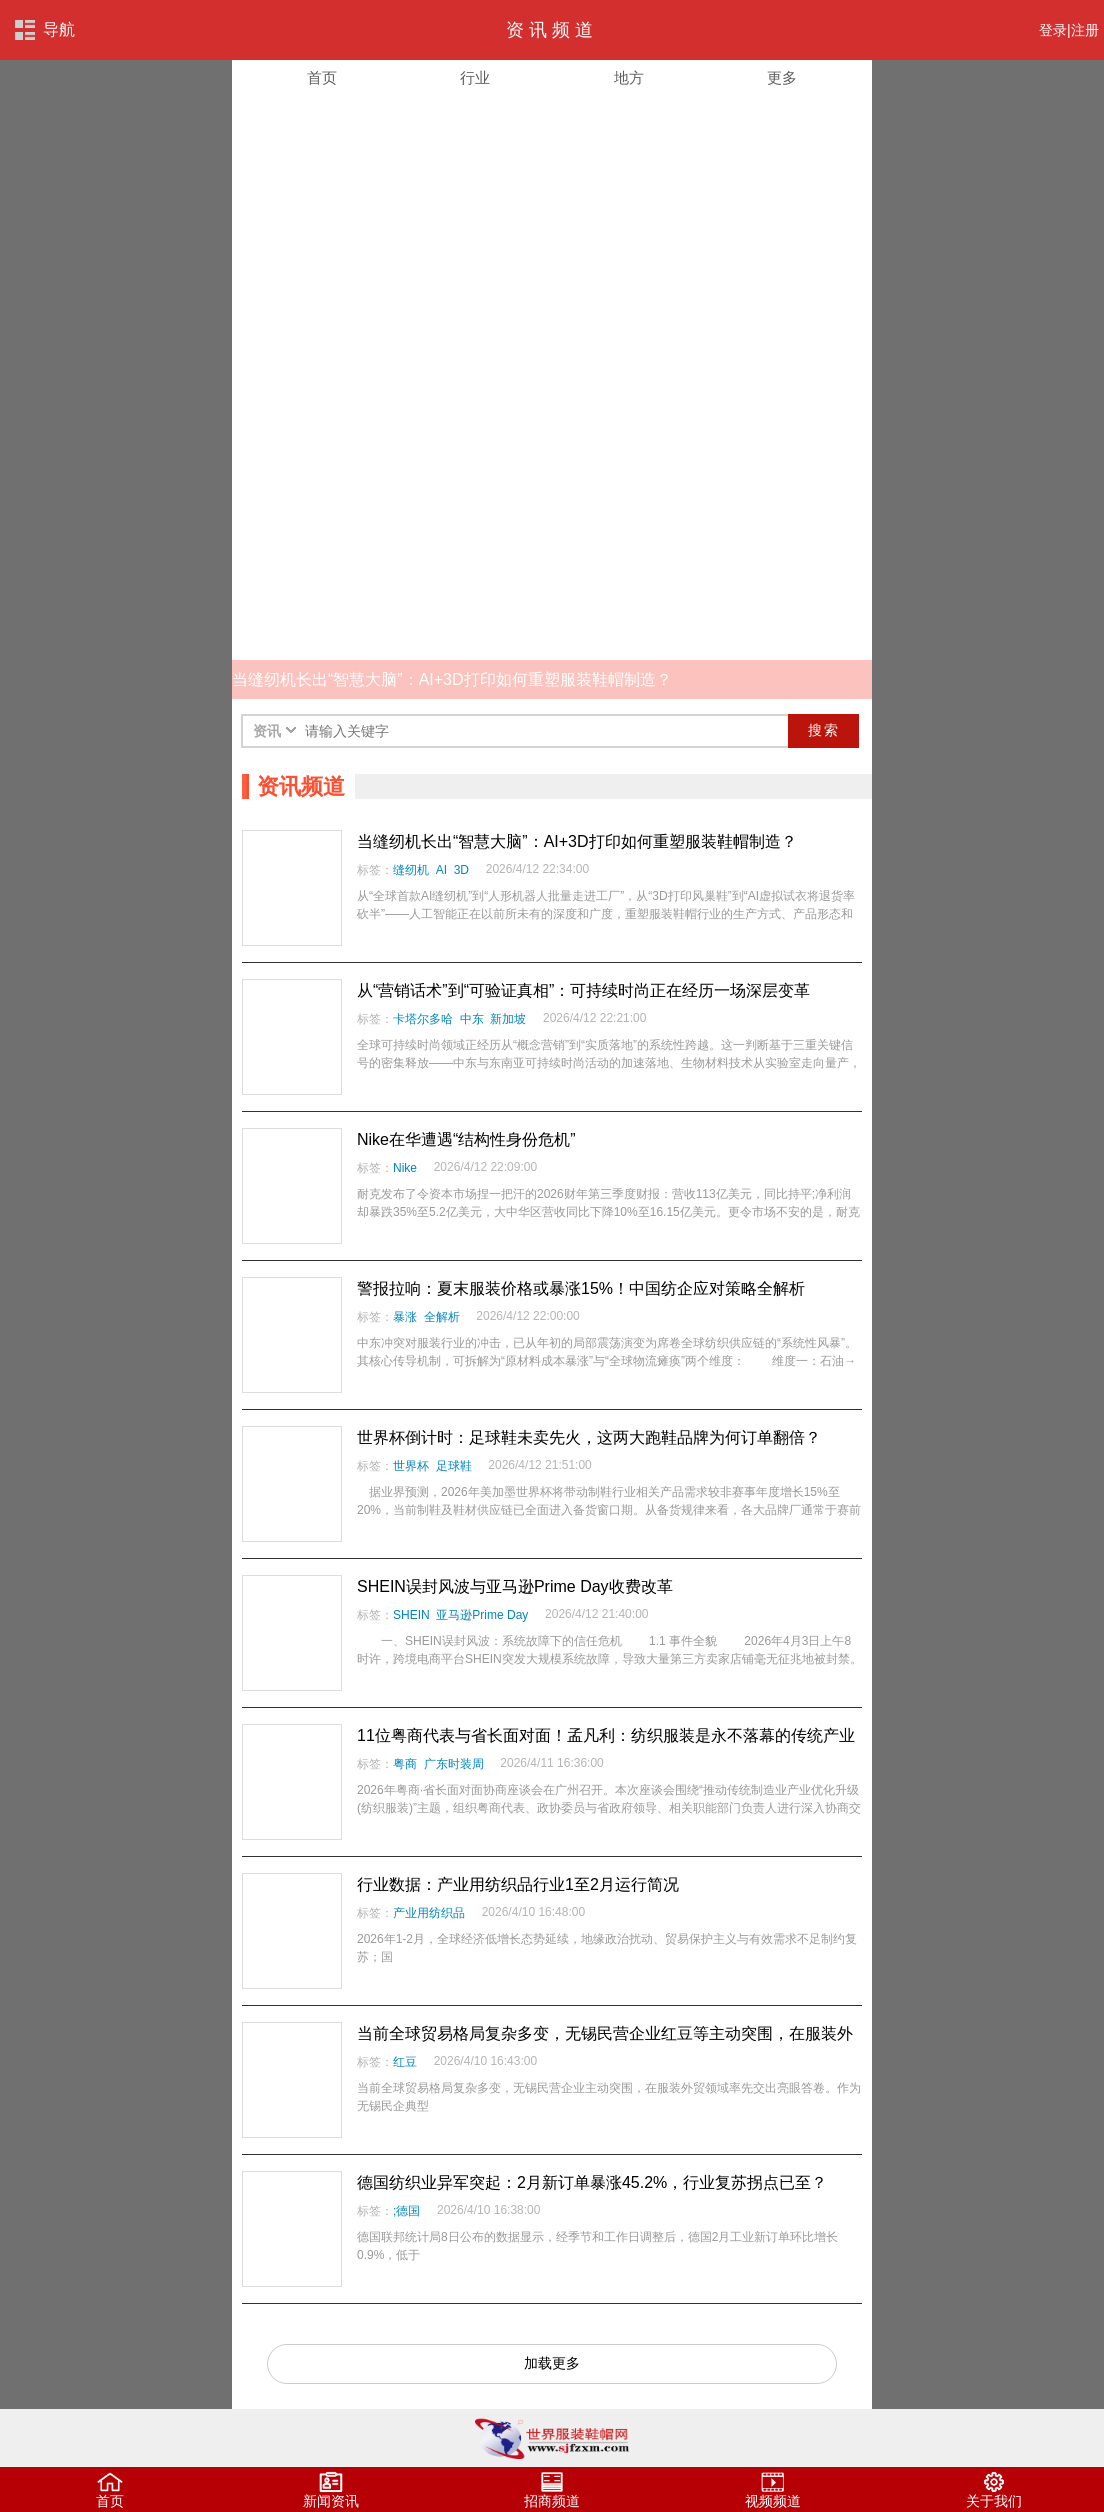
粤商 (405, 1764)
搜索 (824, 730)
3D (461, 870)
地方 (629, 78)
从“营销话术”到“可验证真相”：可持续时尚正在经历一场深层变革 (583, 990)
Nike (405, 1168)
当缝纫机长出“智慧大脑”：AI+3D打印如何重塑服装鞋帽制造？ (577, 841)
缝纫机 (411, 870)
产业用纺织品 (429, 1913)
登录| (1055, 30)
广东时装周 (454, 1764)
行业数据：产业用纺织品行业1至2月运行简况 (518, 1884)
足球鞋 (454, 1466)
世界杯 (411, 1466)
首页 (322, 78)
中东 (472, 1019)
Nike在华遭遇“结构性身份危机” (466, 1139)
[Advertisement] (552, 250)
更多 (782, 78)
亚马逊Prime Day (482, 1615)
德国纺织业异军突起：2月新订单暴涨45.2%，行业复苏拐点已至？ (592, 2182)
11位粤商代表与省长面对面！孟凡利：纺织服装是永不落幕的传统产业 (606, 1735)
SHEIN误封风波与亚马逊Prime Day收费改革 (515, 1586)
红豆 (405, 2062)
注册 (1085, 30)
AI (441, 870)
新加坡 (508, 1019)
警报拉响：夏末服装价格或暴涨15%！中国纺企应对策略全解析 (581, 1288)
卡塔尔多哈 (423, 1019)
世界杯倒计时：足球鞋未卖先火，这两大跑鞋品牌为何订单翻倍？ (589, 1437)
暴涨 (405, 1317)
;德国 (406, 2211)
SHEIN (411, 1615)
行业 (475, 78)
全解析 (442, 1317)
